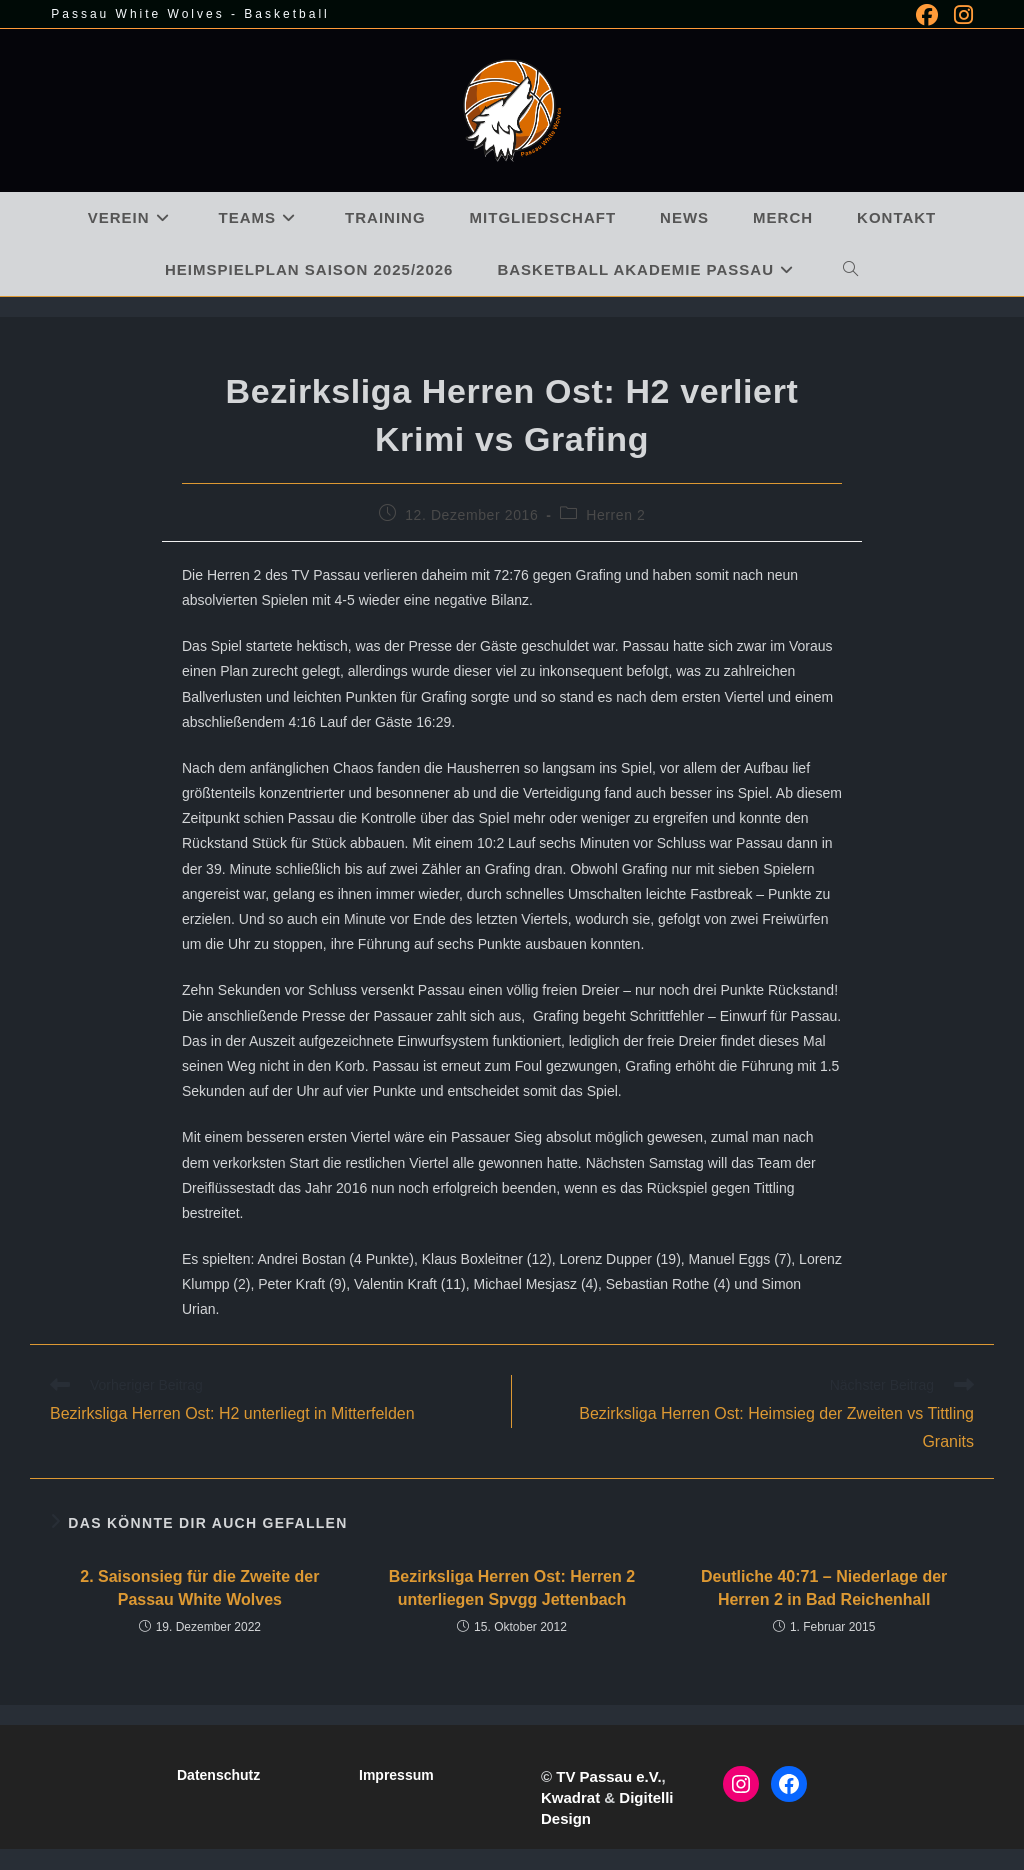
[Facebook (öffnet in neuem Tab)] (927, 15)
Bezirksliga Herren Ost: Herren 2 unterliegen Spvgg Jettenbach (512, 1587)
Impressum (396, 1775)
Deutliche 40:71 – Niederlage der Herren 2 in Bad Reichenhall (824, 1587)
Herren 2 (615, 515)
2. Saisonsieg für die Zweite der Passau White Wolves (199, 1587)
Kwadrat (570, 1797)
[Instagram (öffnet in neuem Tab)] (959, 15)
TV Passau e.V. (608, 1776)
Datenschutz (218, 1775)
